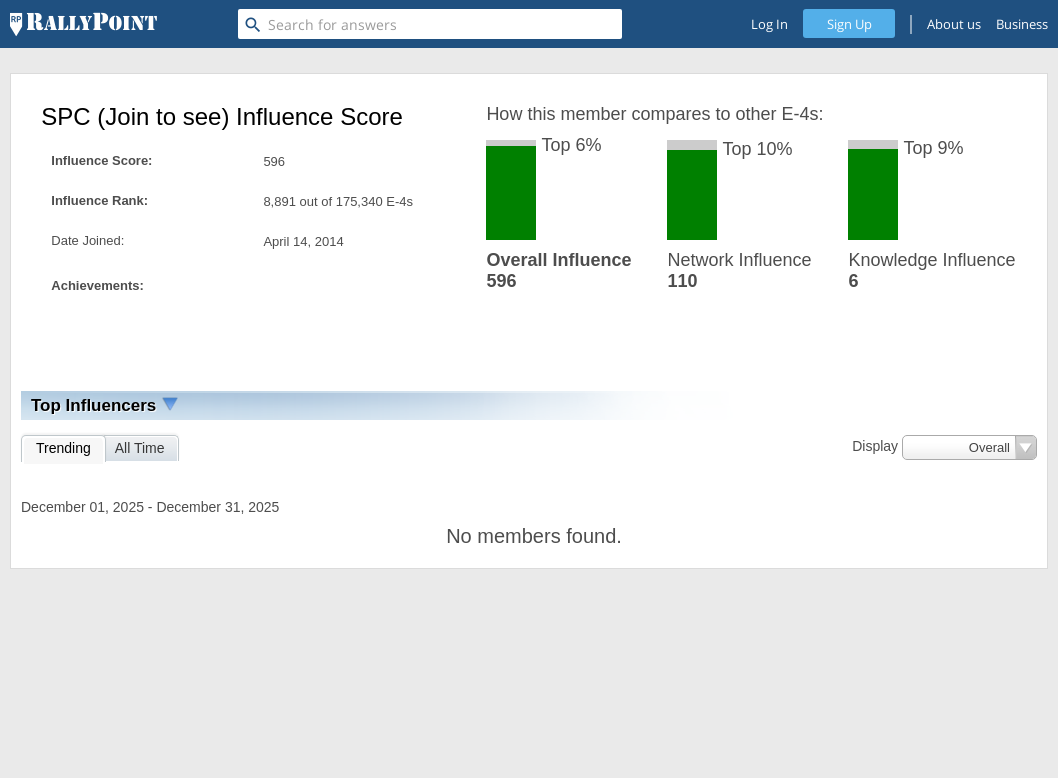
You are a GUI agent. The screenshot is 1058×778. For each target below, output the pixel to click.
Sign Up (849, 24)
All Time (140, 448)
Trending (63, 448)
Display (875, 446)
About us (954, 24)
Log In (769, 24)
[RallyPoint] (83, 24)
